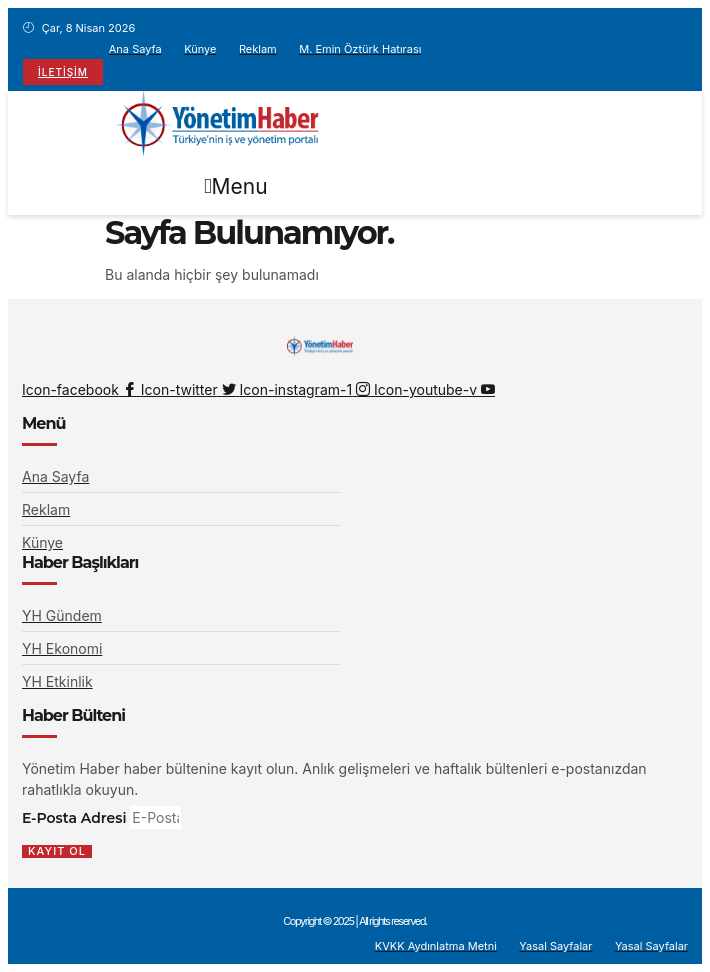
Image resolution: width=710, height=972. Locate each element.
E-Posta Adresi (76, 818)
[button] (236, 187)
